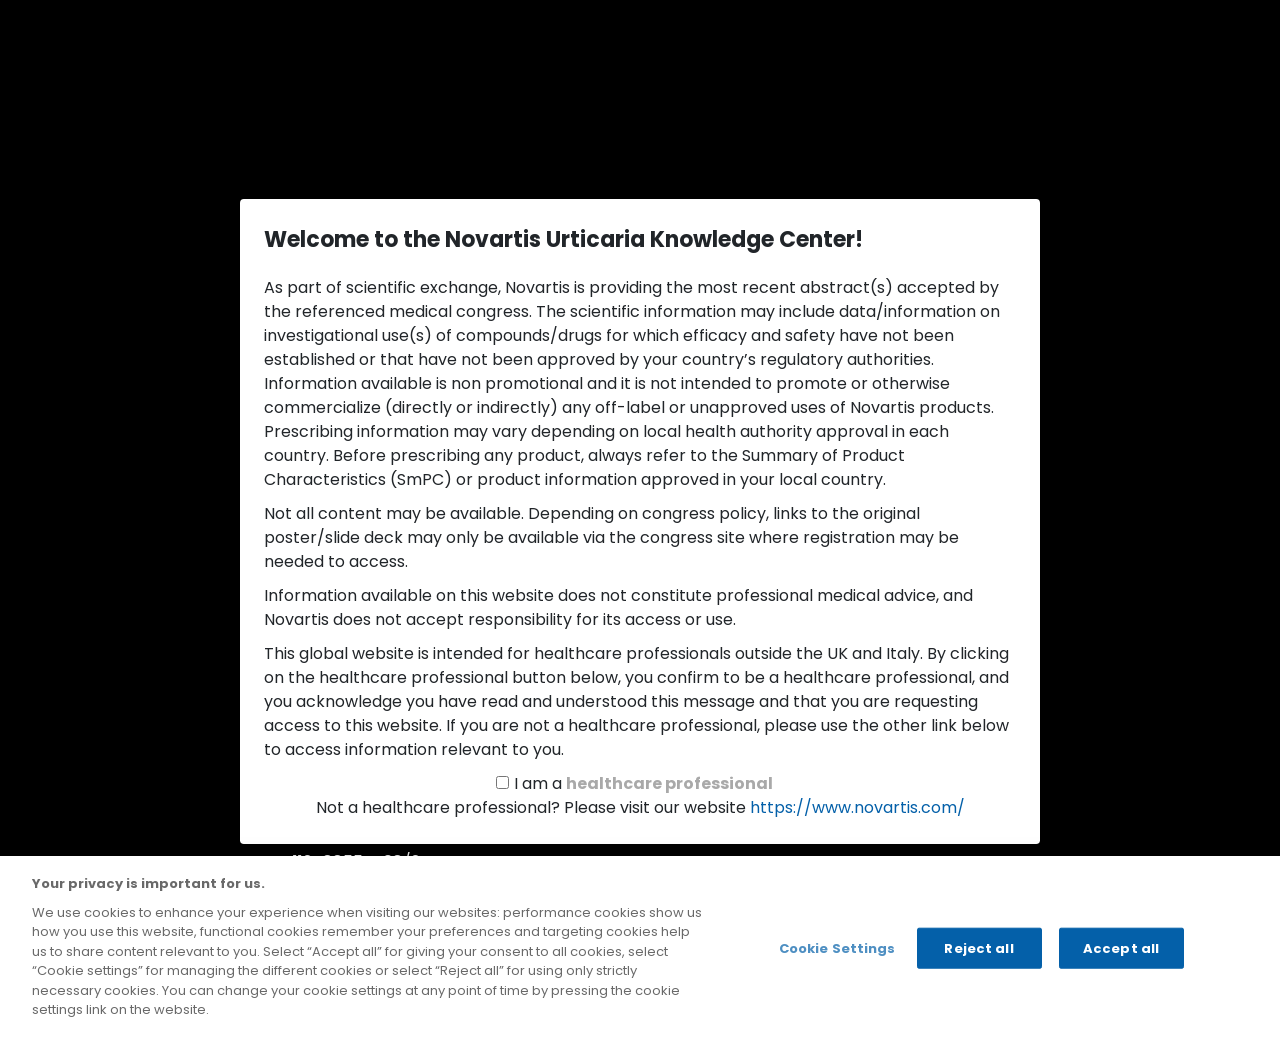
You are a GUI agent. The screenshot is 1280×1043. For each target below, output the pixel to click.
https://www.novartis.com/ (857, 807)
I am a (643, 783)
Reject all (978, 947)
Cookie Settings (837, 947)
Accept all (1121, 947)
